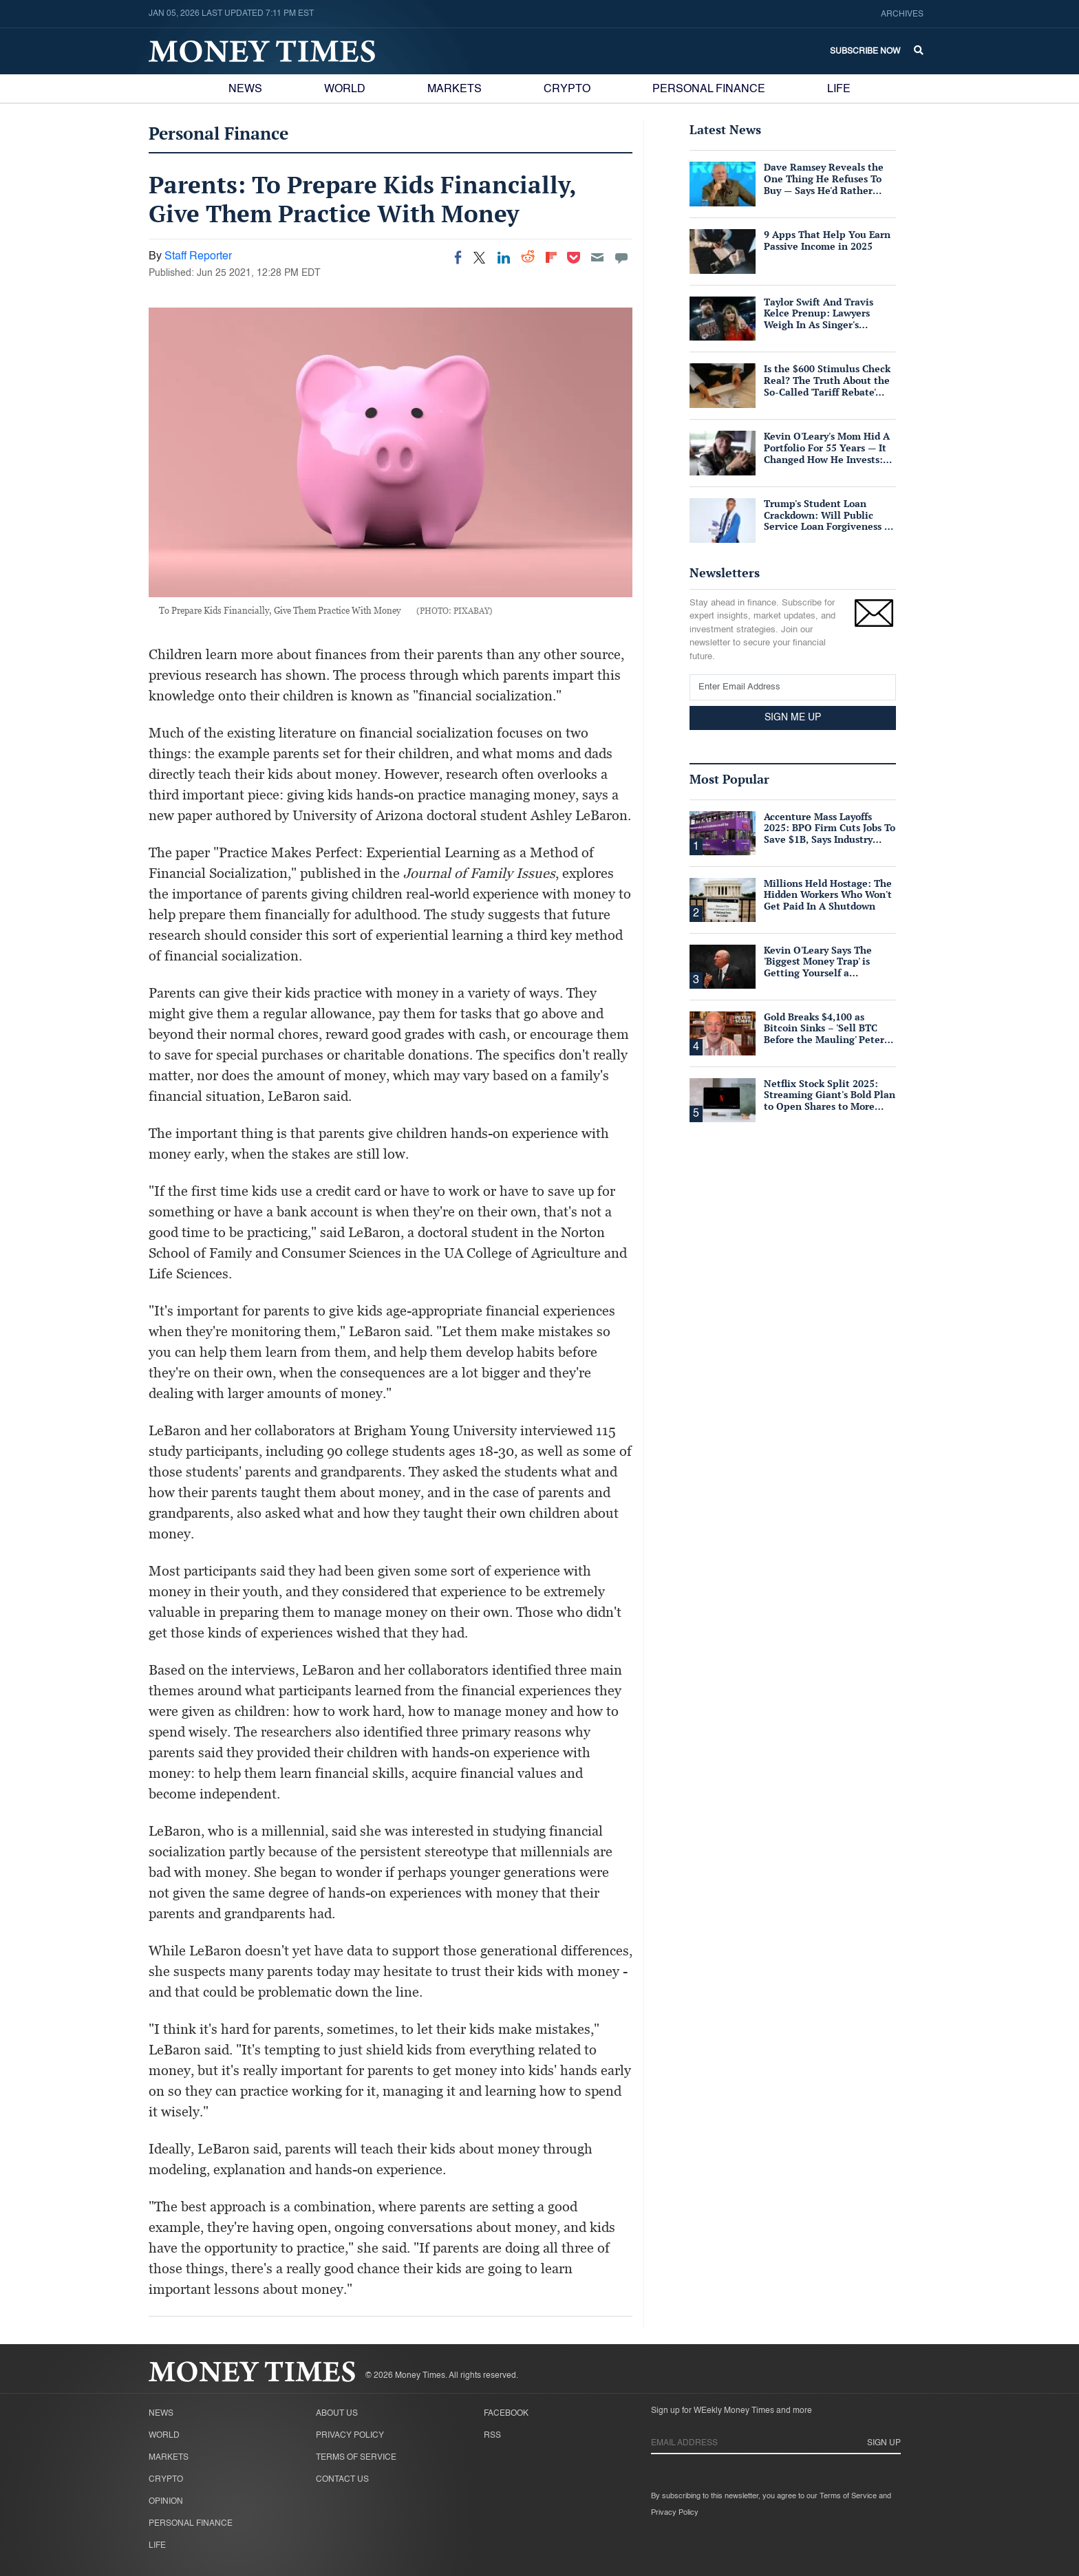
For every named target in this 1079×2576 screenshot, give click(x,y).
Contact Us (342, 2480)
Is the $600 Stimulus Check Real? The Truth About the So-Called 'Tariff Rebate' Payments (827, 385)
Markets (454, 89)
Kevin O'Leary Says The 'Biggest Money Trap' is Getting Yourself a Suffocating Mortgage (818, 967)
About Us (337, 2413)
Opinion (166, 2502)
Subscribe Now (865, 51)
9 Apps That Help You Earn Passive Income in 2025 (827, 240)
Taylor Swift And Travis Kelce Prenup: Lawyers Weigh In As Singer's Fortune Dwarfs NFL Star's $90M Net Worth (824, 324)
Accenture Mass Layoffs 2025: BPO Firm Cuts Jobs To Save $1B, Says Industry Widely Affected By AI (829, 833)
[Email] (597, 257)
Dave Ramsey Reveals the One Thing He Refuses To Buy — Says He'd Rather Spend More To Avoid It (824, 184)
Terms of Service (356, 2458)
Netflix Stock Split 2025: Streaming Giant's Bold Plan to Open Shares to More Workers (829, 1100)
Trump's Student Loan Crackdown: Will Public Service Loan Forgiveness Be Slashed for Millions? (830, 520)
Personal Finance (708, 89)
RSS (492, 2436)
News (245, 89)
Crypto (567, 89)
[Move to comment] (621, 257)
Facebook (506, 2413)
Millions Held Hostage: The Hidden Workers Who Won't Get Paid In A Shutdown (828, 895)
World (344, 89)
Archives (902, 14)
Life (839, 89)
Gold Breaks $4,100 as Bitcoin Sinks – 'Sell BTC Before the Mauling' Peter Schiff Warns (824, 1034)
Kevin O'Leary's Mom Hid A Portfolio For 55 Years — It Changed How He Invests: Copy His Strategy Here (827, 453)
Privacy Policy (350, 2436)
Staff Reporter (198, 256)
